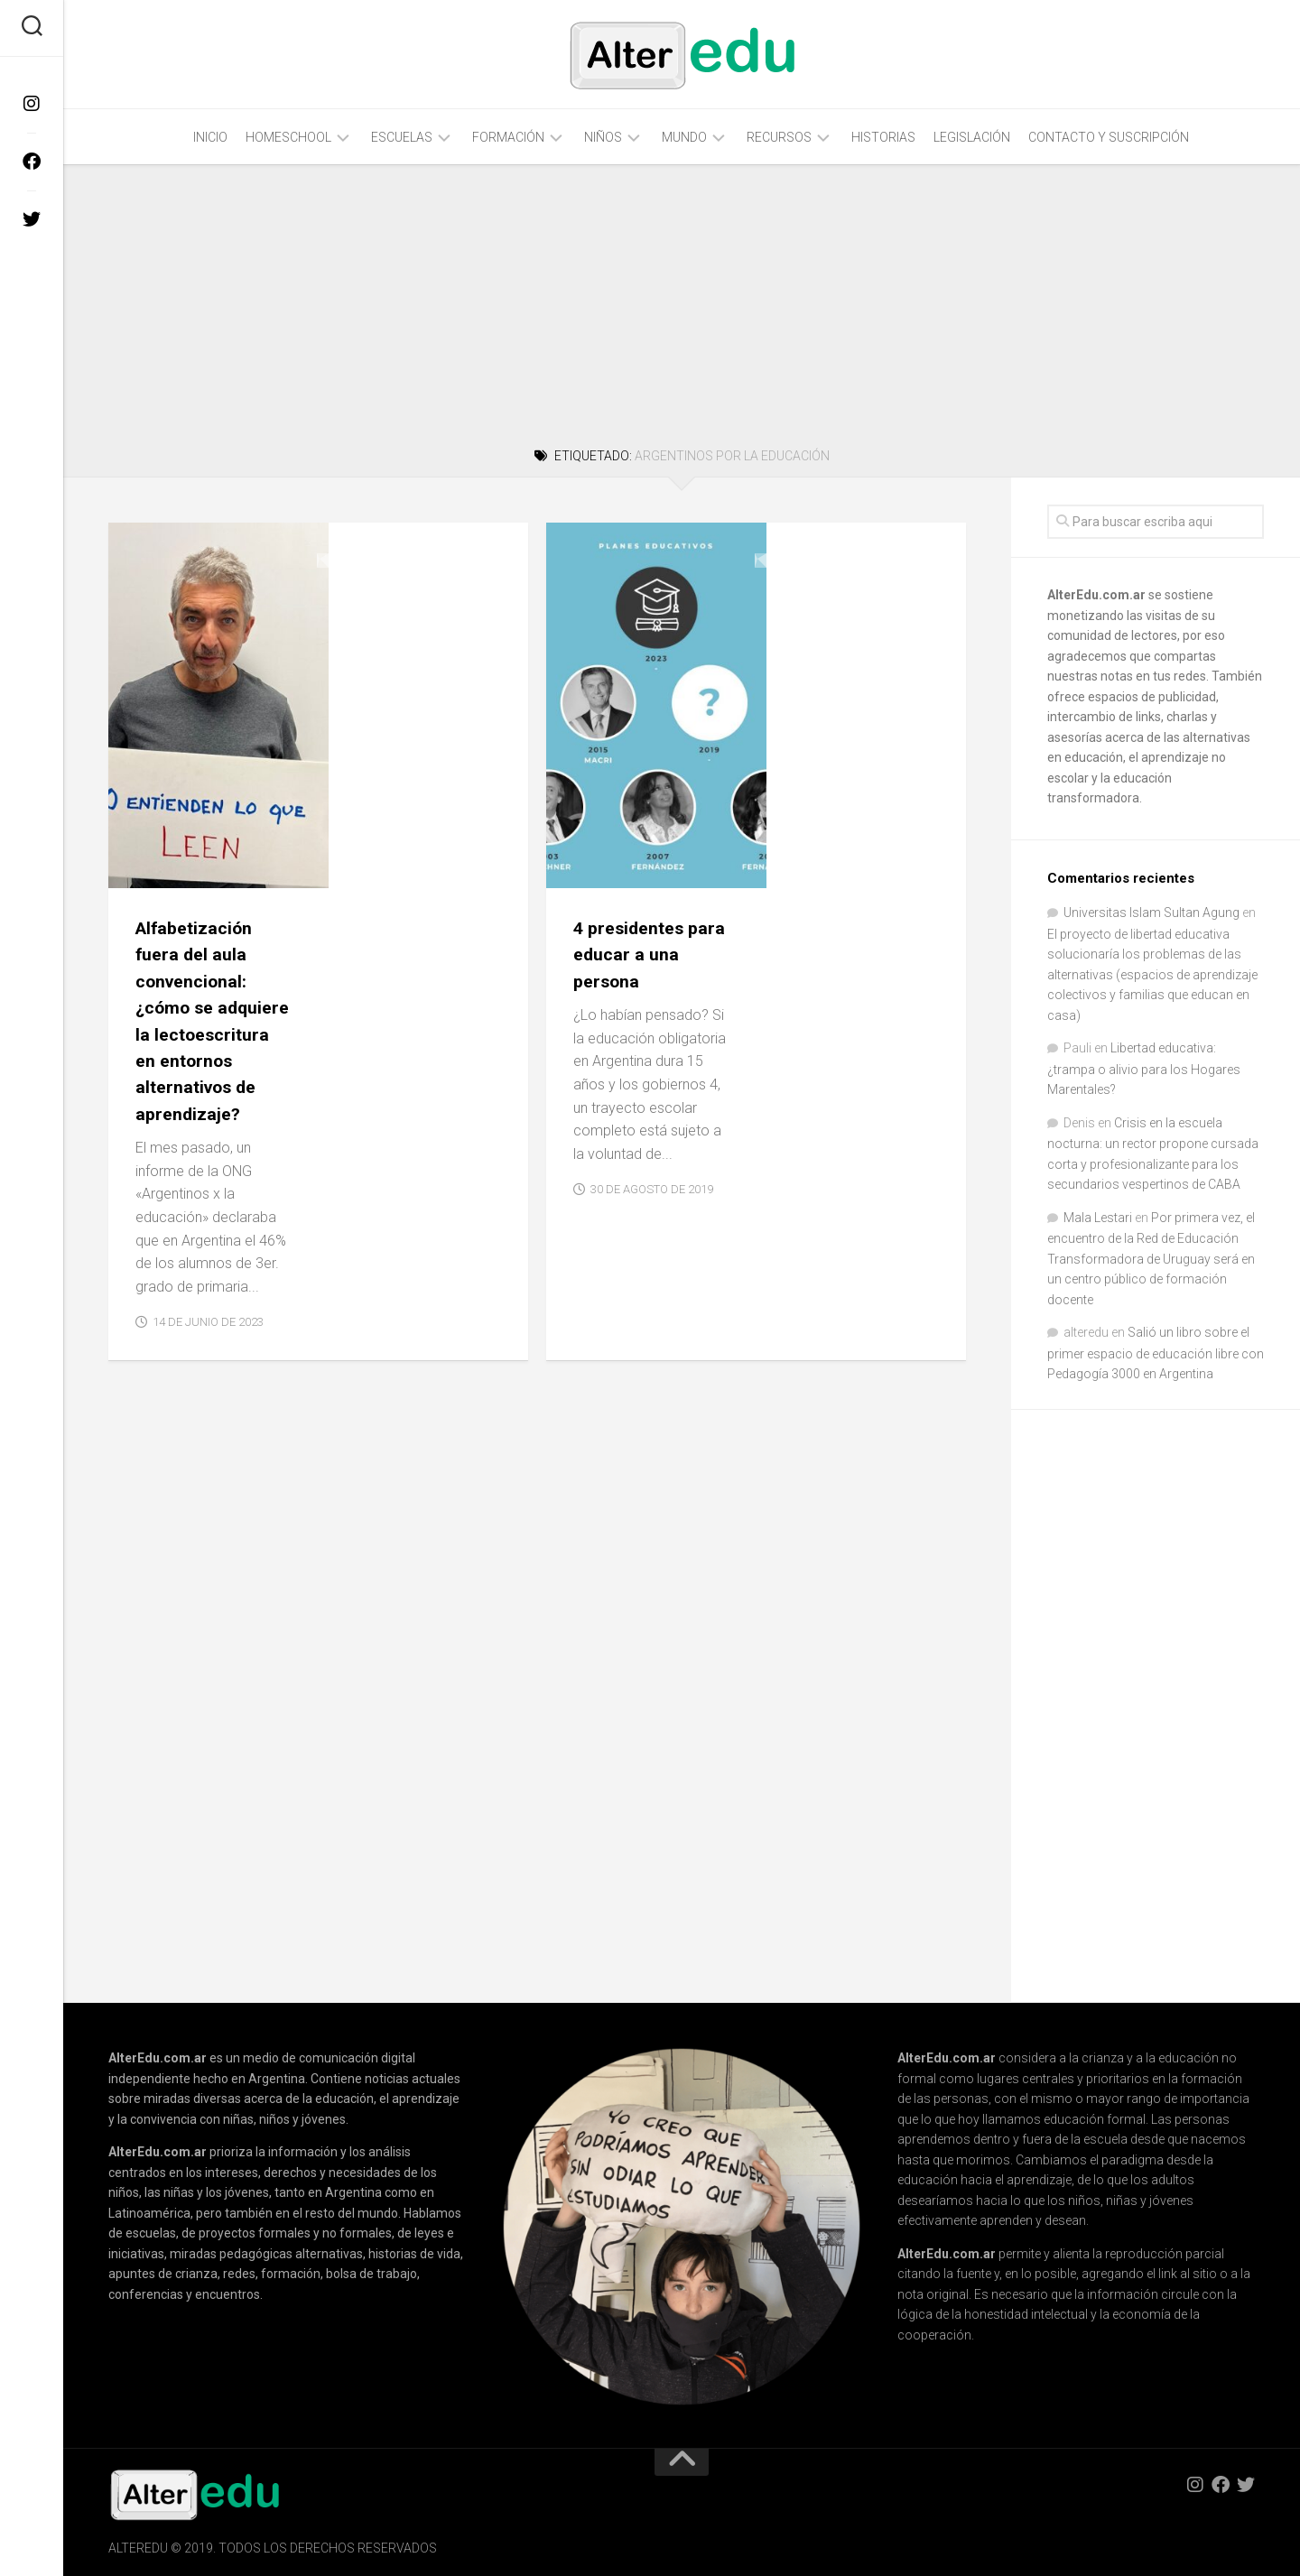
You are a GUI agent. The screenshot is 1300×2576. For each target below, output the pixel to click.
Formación (508, 137)
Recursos (779, 137)
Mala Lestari (1097, 1217)
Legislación (971, 137)
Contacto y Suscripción (1108, 137)
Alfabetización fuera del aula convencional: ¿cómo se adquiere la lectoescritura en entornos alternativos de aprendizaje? (420, 668)
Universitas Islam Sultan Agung (1151, 912)
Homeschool (288, 137)
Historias (883, 137)
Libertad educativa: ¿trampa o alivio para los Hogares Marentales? (1143, 1069)
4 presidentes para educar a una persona (860, 588)
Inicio (210, 137)
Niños (603, 137)
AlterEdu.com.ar (1096, 595)
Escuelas (401, 137)
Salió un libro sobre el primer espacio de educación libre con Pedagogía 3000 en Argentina (1155, 1353)
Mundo (684, 137)
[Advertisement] (681, 303)
